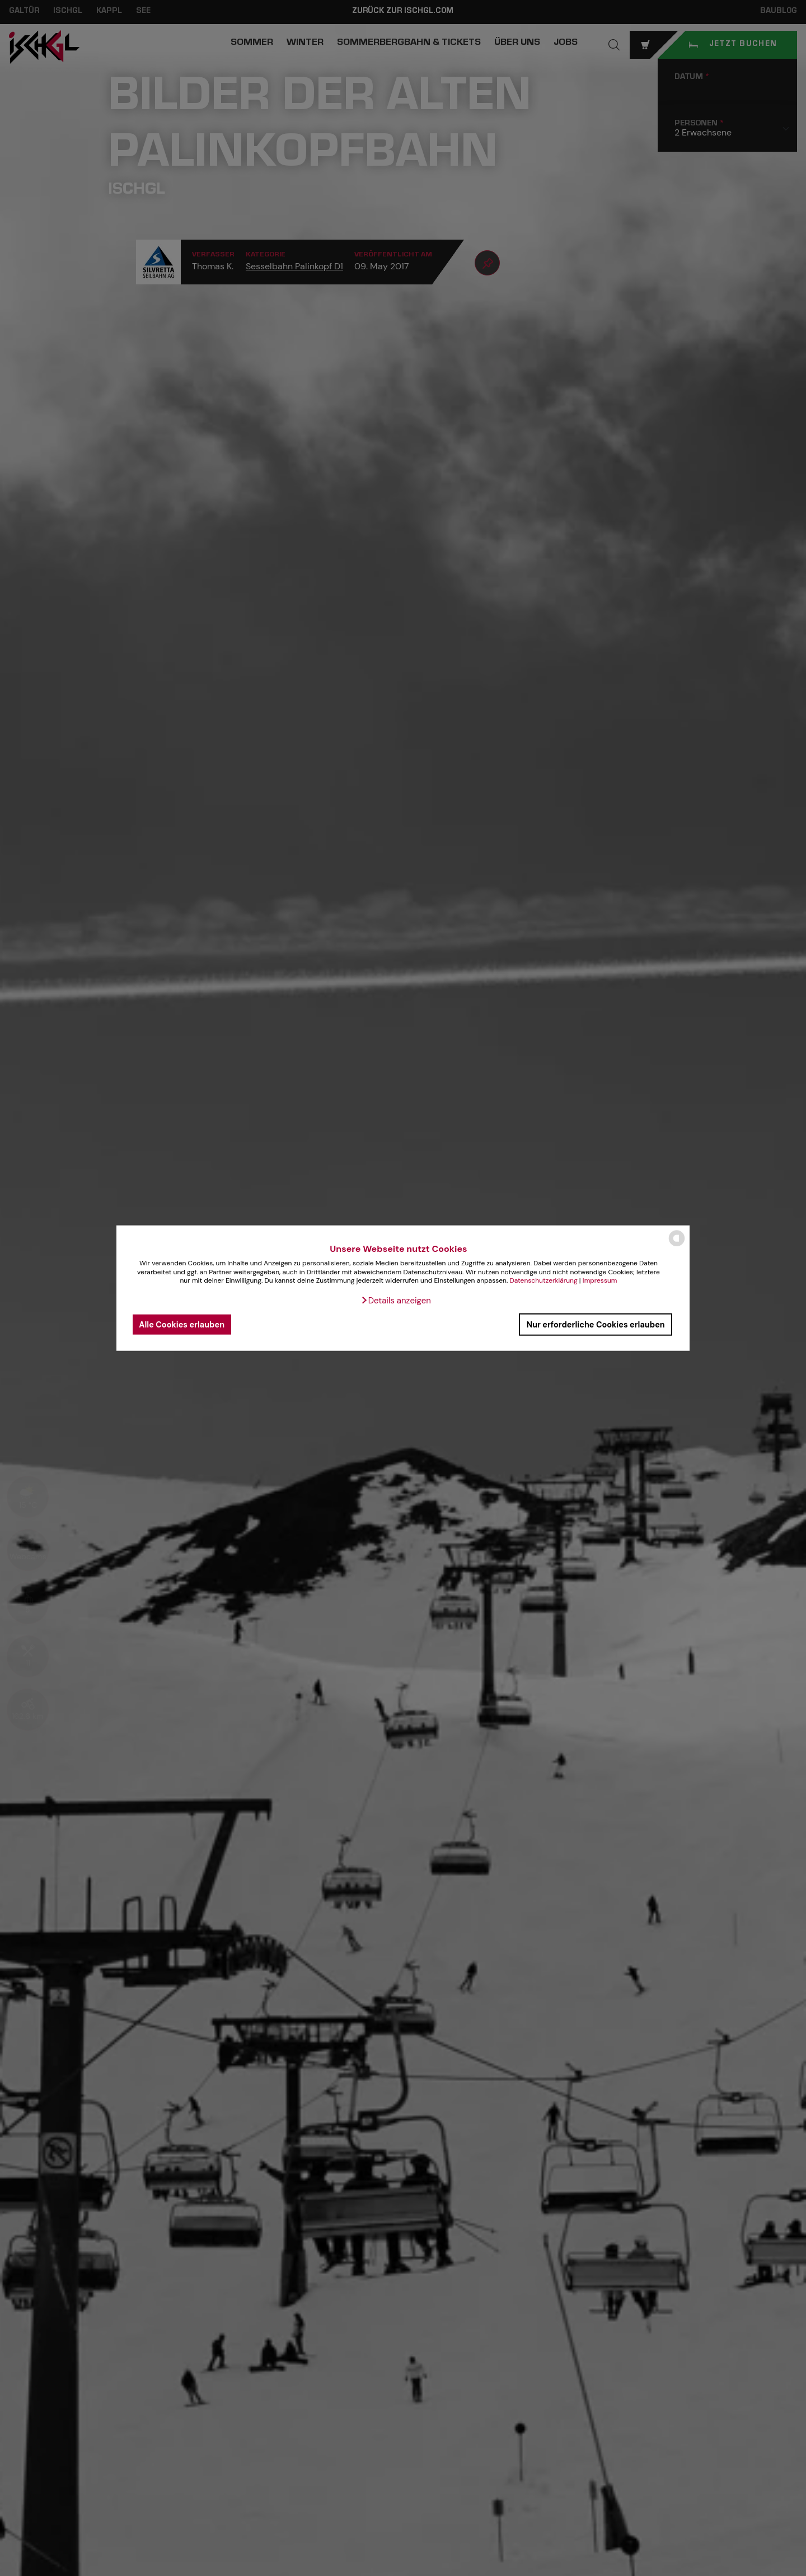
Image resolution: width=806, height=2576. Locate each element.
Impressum (600, 1280)
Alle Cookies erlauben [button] (181, 1324)
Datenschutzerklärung (543, 1280)
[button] (395, 1300)
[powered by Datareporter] (677, 1245)
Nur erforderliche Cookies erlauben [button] (596, 1324)
